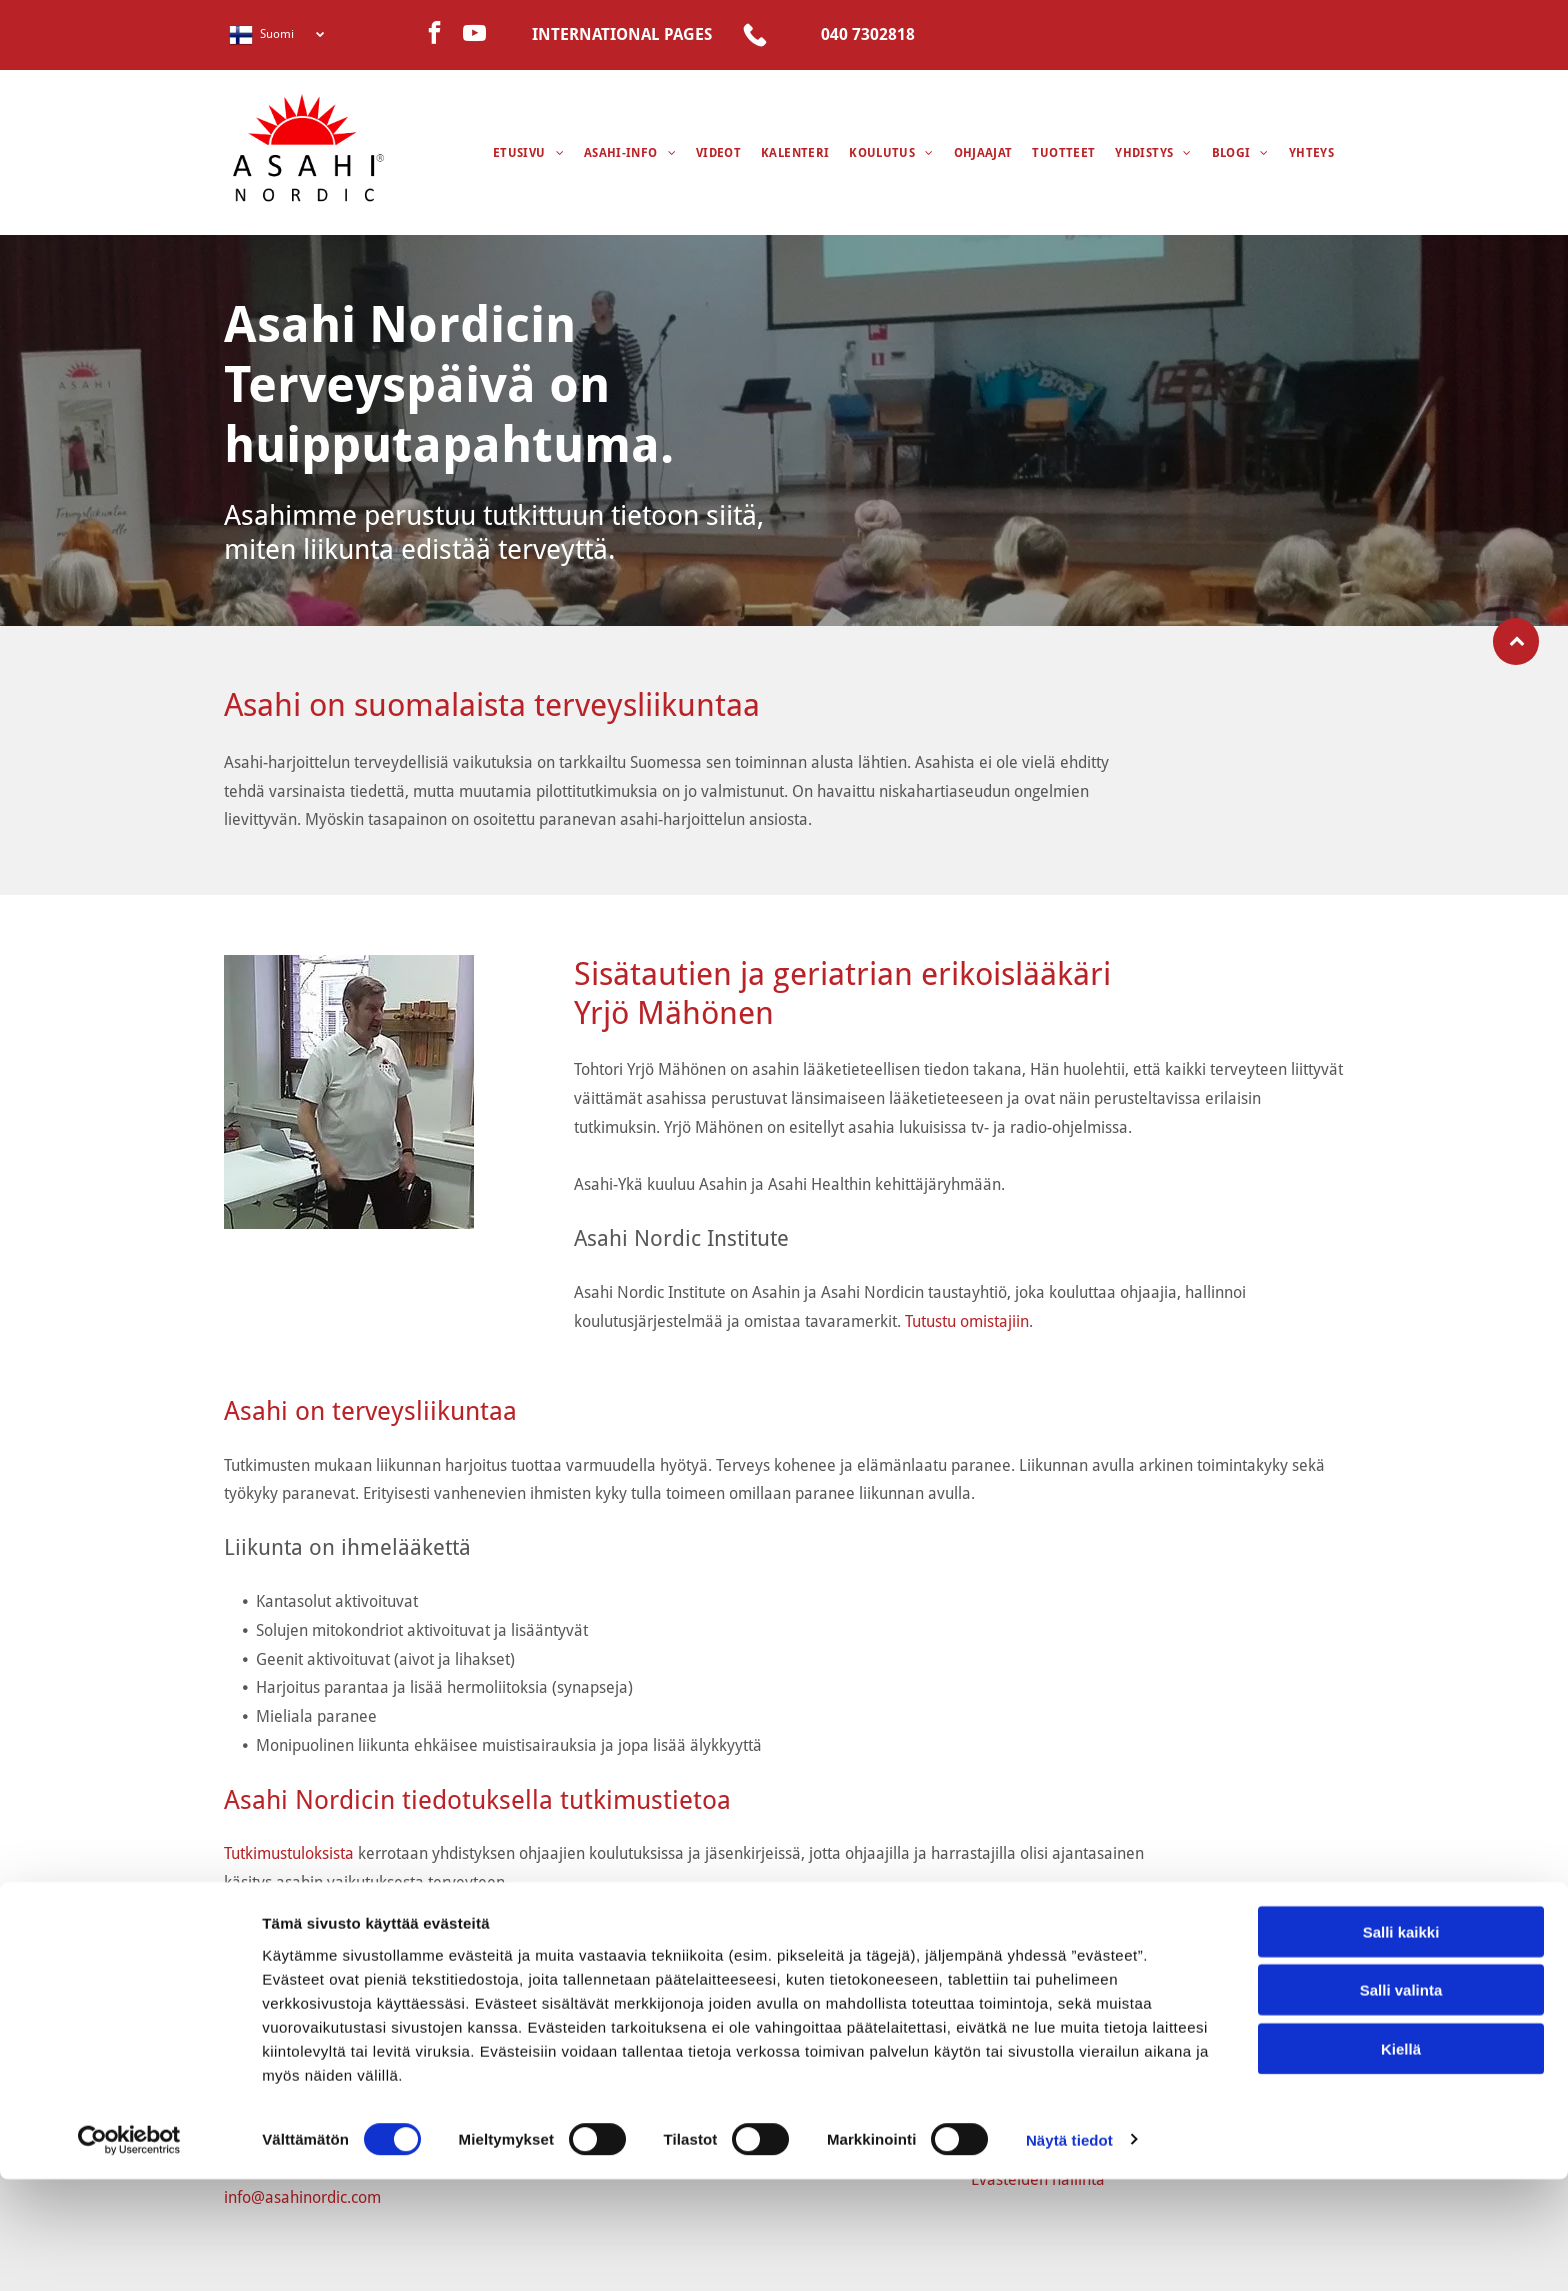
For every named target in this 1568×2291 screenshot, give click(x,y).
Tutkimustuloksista (289, 1853)
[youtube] (474, 35)
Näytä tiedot (1069, 2251)
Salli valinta (1401, 2101)
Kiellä (1401, 2160)
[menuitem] (528, 153)
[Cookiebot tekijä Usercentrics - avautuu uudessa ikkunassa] (129, 2252)
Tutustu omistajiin (967, 1321)
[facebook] (434, 35)
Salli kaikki (1401, 2043)
